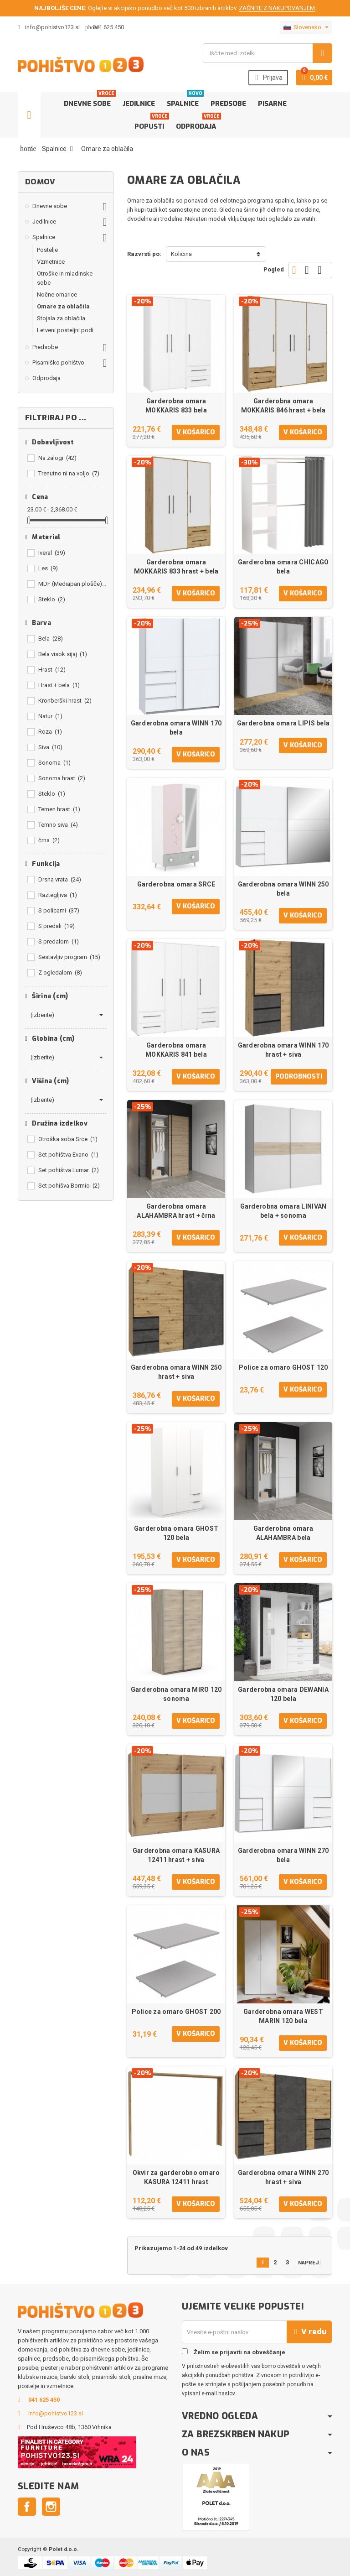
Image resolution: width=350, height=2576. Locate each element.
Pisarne (272, 103)
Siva (50, 747)
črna (49, 840)
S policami (58, 910)
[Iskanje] (267, 53)
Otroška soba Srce (68, 1139)
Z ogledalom (60, 972)
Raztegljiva (57, 895)
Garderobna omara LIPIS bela (283, 723)
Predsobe (228, 103)
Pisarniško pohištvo (58, 362)
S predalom (58, 941)
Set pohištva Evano (68, 1154)
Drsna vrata (59, 879)
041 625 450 (108, 27)
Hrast (52, 669)
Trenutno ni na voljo (68, 473)
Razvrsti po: (144, 253)
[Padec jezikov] (306, 27)
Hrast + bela (59, 685)
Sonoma (54, 762)
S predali (56, 926)
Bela (50, 638)
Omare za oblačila (63, 306)
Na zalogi (57, 457)
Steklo (51, 599)
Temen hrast (59, 809)
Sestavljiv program (69, 957)
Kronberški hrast (65, 700)
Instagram (51, 2507)
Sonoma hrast (61, 778)
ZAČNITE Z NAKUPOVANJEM (277, 8)
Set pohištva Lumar (68, 1170)
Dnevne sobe (89, 100)
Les (48, 568)
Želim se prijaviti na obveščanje (233, 2352)
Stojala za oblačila (61, 318)
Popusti (151, 123)
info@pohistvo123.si (49, 27)
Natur (50, 716)
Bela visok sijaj (62, 654)
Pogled (273, 269)
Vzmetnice (51, 261)
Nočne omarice (57, 294)
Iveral (51, 552)
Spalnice (184, 100)
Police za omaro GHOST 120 (283, 1367)
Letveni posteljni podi (65, 330)
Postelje (47, 249)
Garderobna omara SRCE (176, 884)
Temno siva (58, 824)
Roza (50, 731)
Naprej (311, 2262)
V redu (309, 2331)
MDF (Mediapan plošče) (72, 583)
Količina (181, 253)
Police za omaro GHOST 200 (176, 2011)
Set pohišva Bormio (69, 1185)
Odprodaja (198, 123)
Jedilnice (139, 103)
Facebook (27, 2507)
